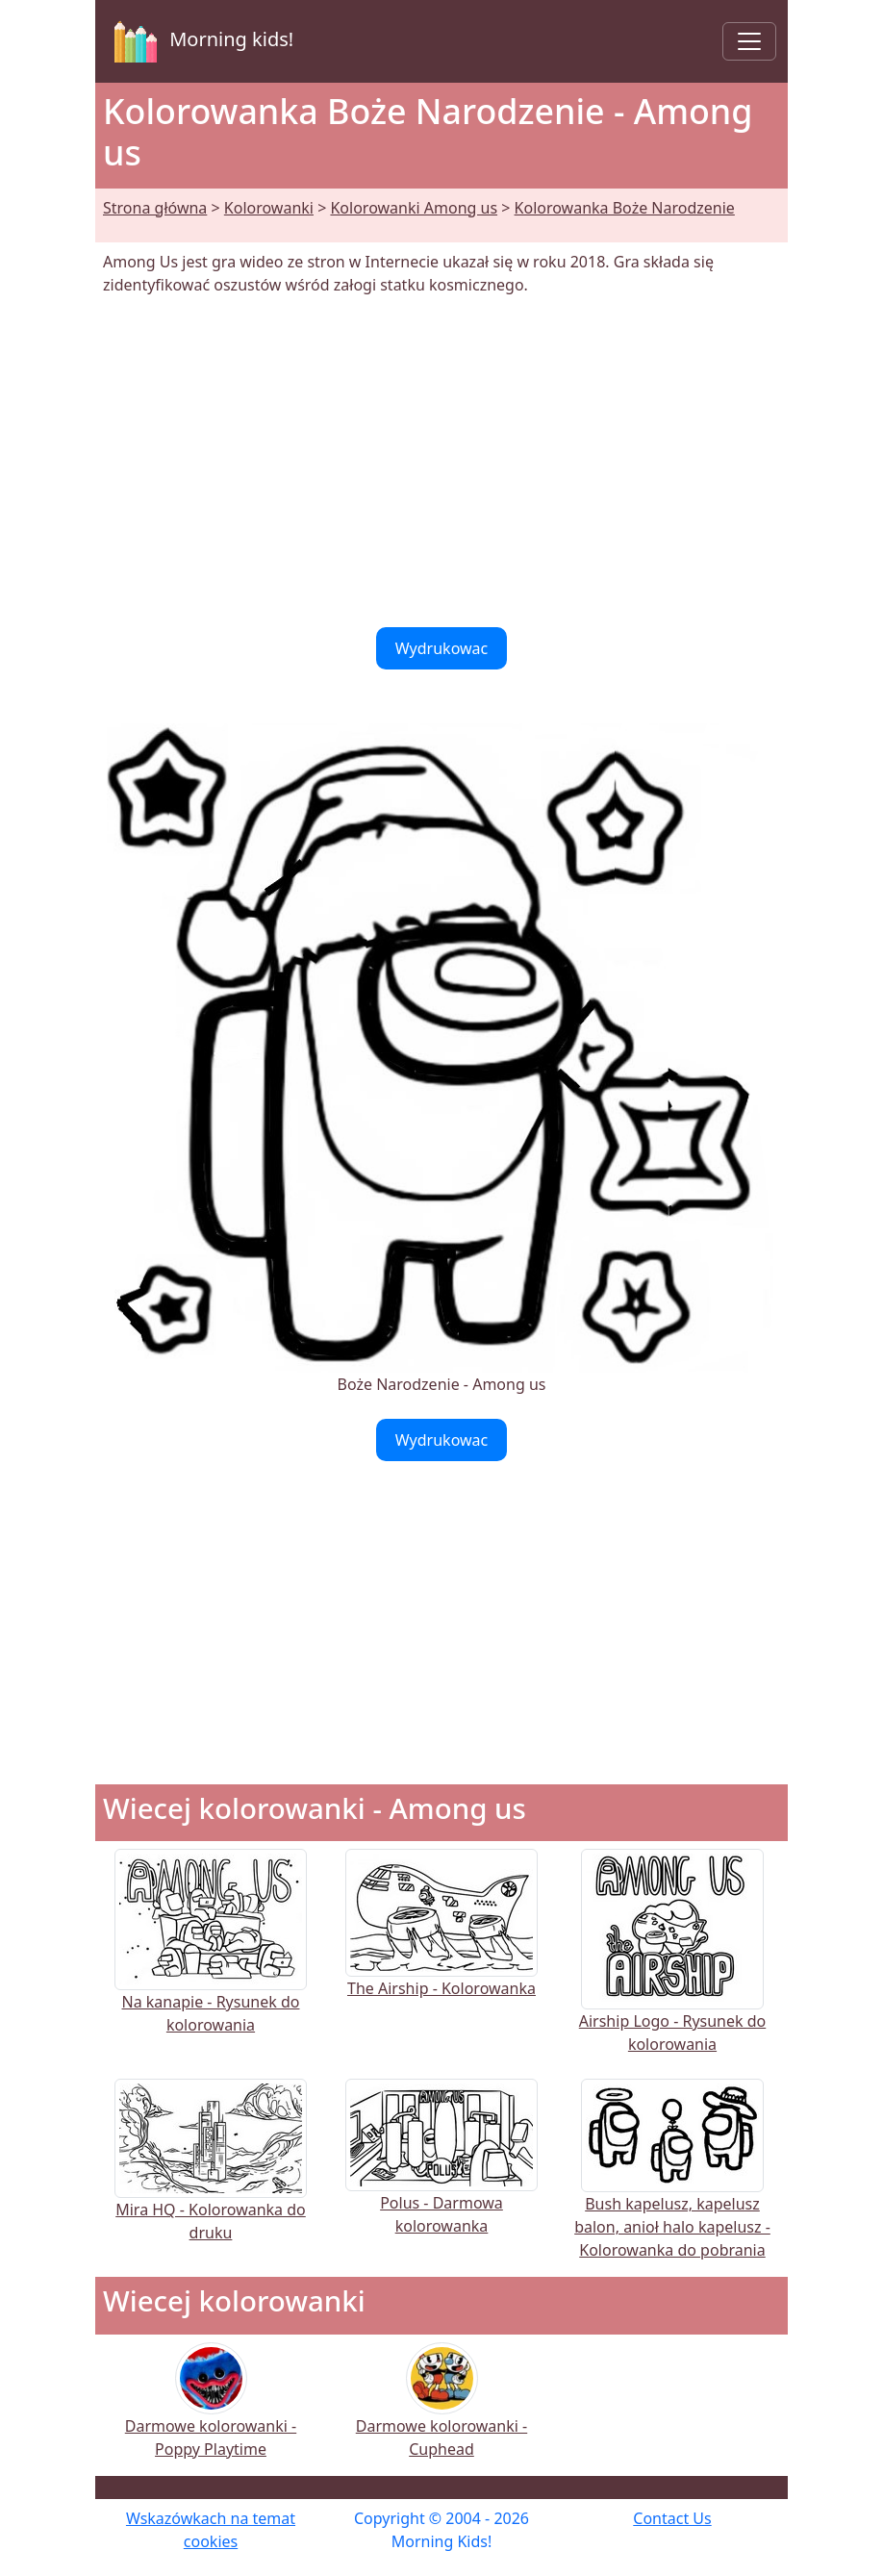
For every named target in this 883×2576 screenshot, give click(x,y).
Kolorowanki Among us (413, 207)
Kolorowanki (269, 207)
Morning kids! (200, 41)
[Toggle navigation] (749, 41)
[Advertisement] (441, 461)
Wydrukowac (442, 648)
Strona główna (155, 207)
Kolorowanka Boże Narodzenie (625, 207)
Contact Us (672, 2518)
